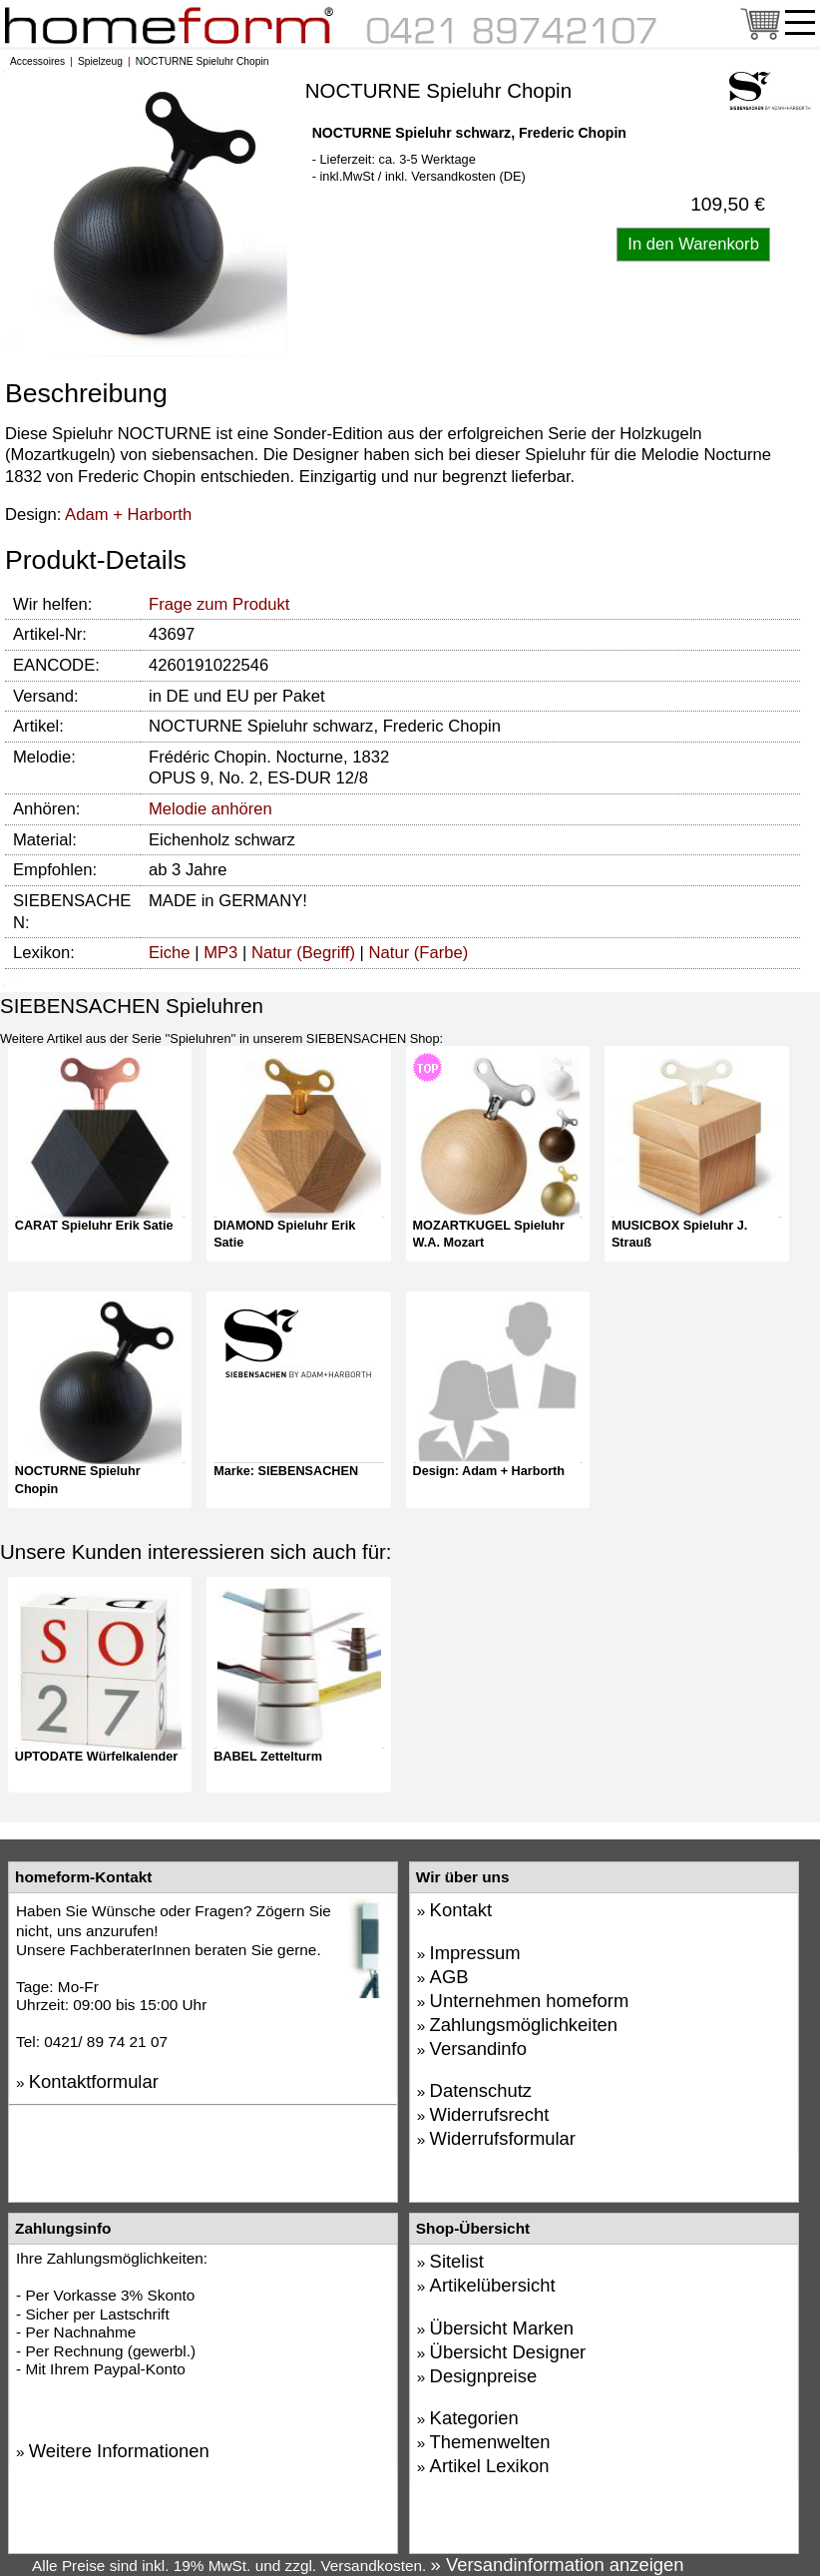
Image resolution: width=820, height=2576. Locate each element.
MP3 (220, 952)
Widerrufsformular (503, 2138)
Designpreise (484, 2375)
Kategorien (474, 2417)
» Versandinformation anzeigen (557, 2564)
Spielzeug (100, 61)
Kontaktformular (94, 2081)
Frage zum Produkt (219, 604)
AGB (449, 1976)
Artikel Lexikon (490, 2465)
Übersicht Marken (502, 2328)
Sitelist (457, 2261)
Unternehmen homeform (529, 2000)
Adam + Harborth (128, 514)
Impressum (475, 1952)
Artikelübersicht (493, 2285)
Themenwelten (490, 2441)
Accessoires (37, 61)
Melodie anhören (210, 808)
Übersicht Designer (508, 2351)
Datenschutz (481, 2090)
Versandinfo (478, 2048)
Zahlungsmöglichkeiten (523, 2024)
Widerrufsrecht (490, 2114)
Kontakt (461, 1909)
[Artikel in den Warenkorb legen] (693, 244)
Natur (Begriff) (303, 952)
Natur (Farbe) (419, 952)
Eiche (170, 952)
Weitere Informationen (119, 2450)
